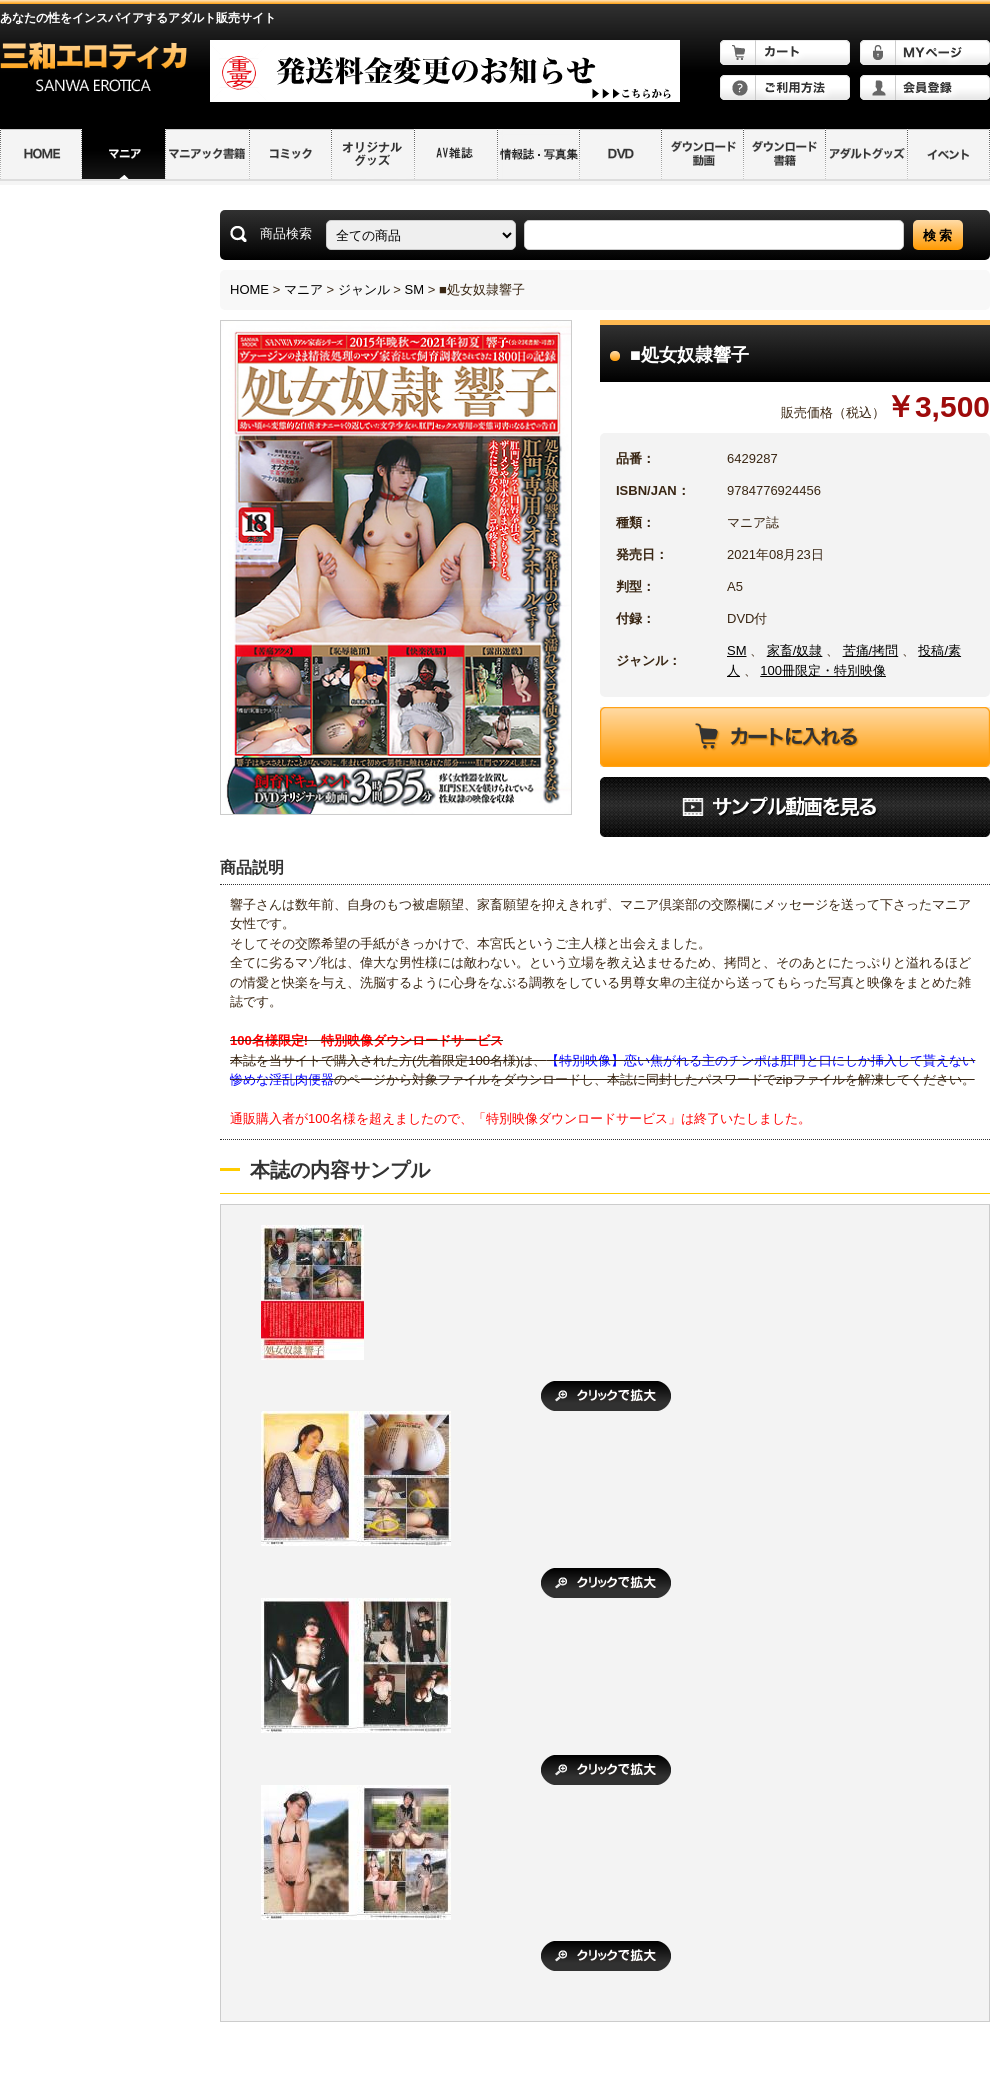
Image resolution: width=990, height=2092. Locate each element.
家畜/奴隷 (795, 650)
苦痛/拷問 (871, 650)
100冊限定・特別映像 (823, 670)
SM (415, 289)
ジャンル (364, 289)
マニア (303, 289)
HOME (249, 289)
